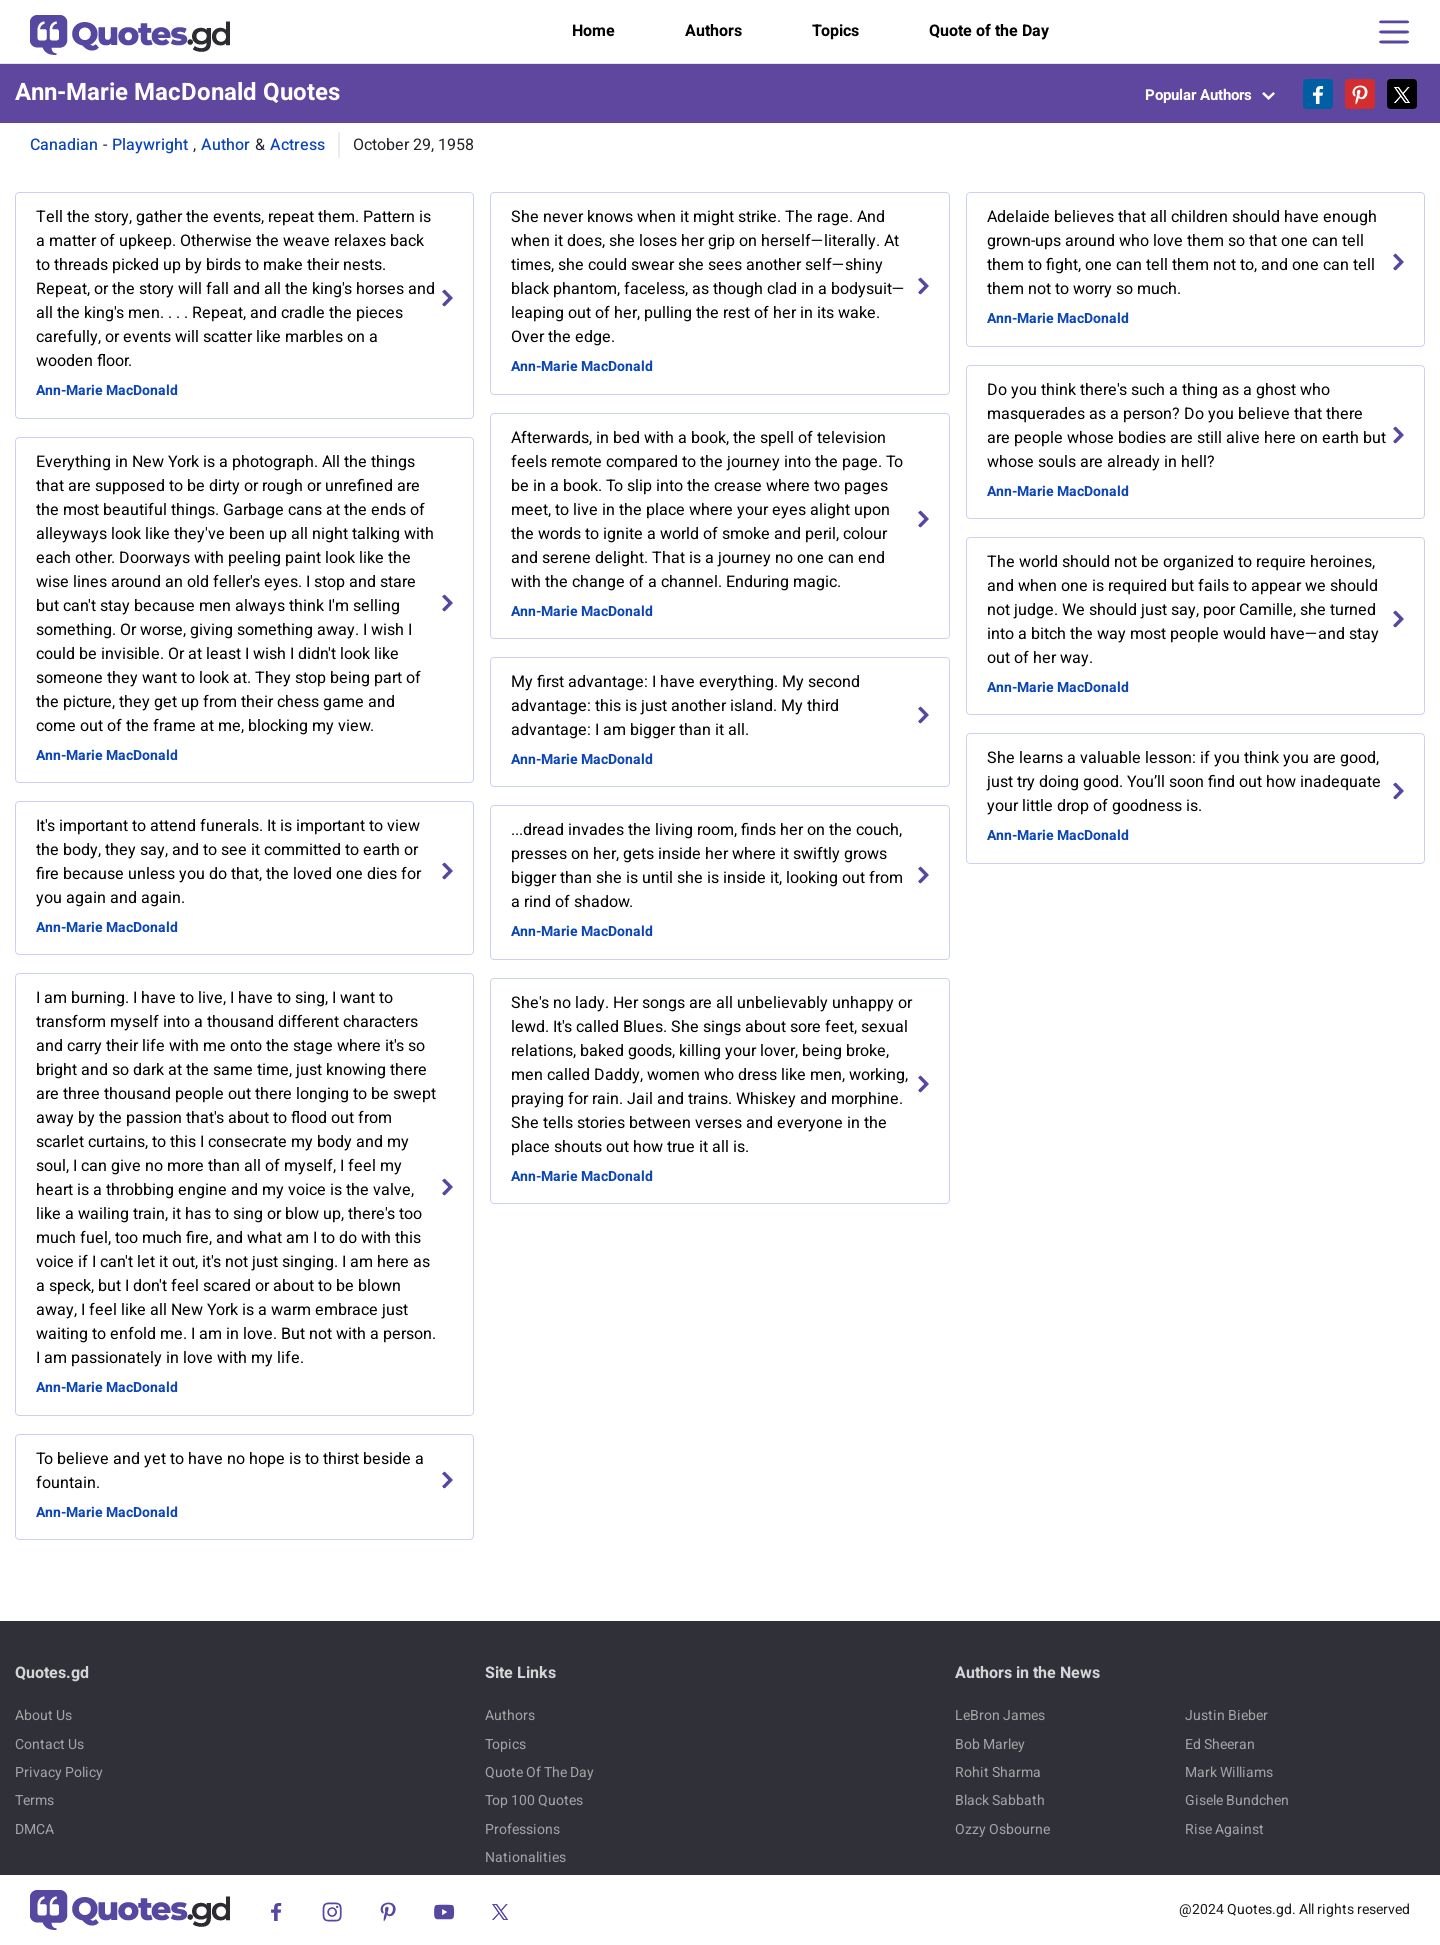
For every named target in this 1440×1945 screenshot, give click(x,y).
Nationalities (525, 1857)
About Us (43, 1715)
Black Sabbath (1000, 1800)
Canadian (64, 145)
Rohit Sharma (998, 1772)
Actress (297, 145)
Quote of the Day (989, 31)
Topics (835, 31)
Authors (713, 31)
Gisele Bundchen (1237, 1800)
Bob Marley (990, 1744)
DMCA (34, 1829)
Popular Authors (1210, 95)
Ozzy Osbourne (1002, 1829)
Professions (522, 1829)
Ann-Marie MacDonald (107, 390)
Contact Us (49, 1744)
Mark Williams (1229, 1772)
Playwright (150, 145)
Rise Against (1224, 1829)
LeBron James (1000, 1715)
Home (593, 31)
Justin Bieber (1226, 1715)
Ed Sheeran (1220, 1744)
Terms (34, 1800)
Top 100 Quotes (534, 1800)
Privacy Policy (59, 1772)
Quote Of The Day (539, 1772)
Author (225, 145)
